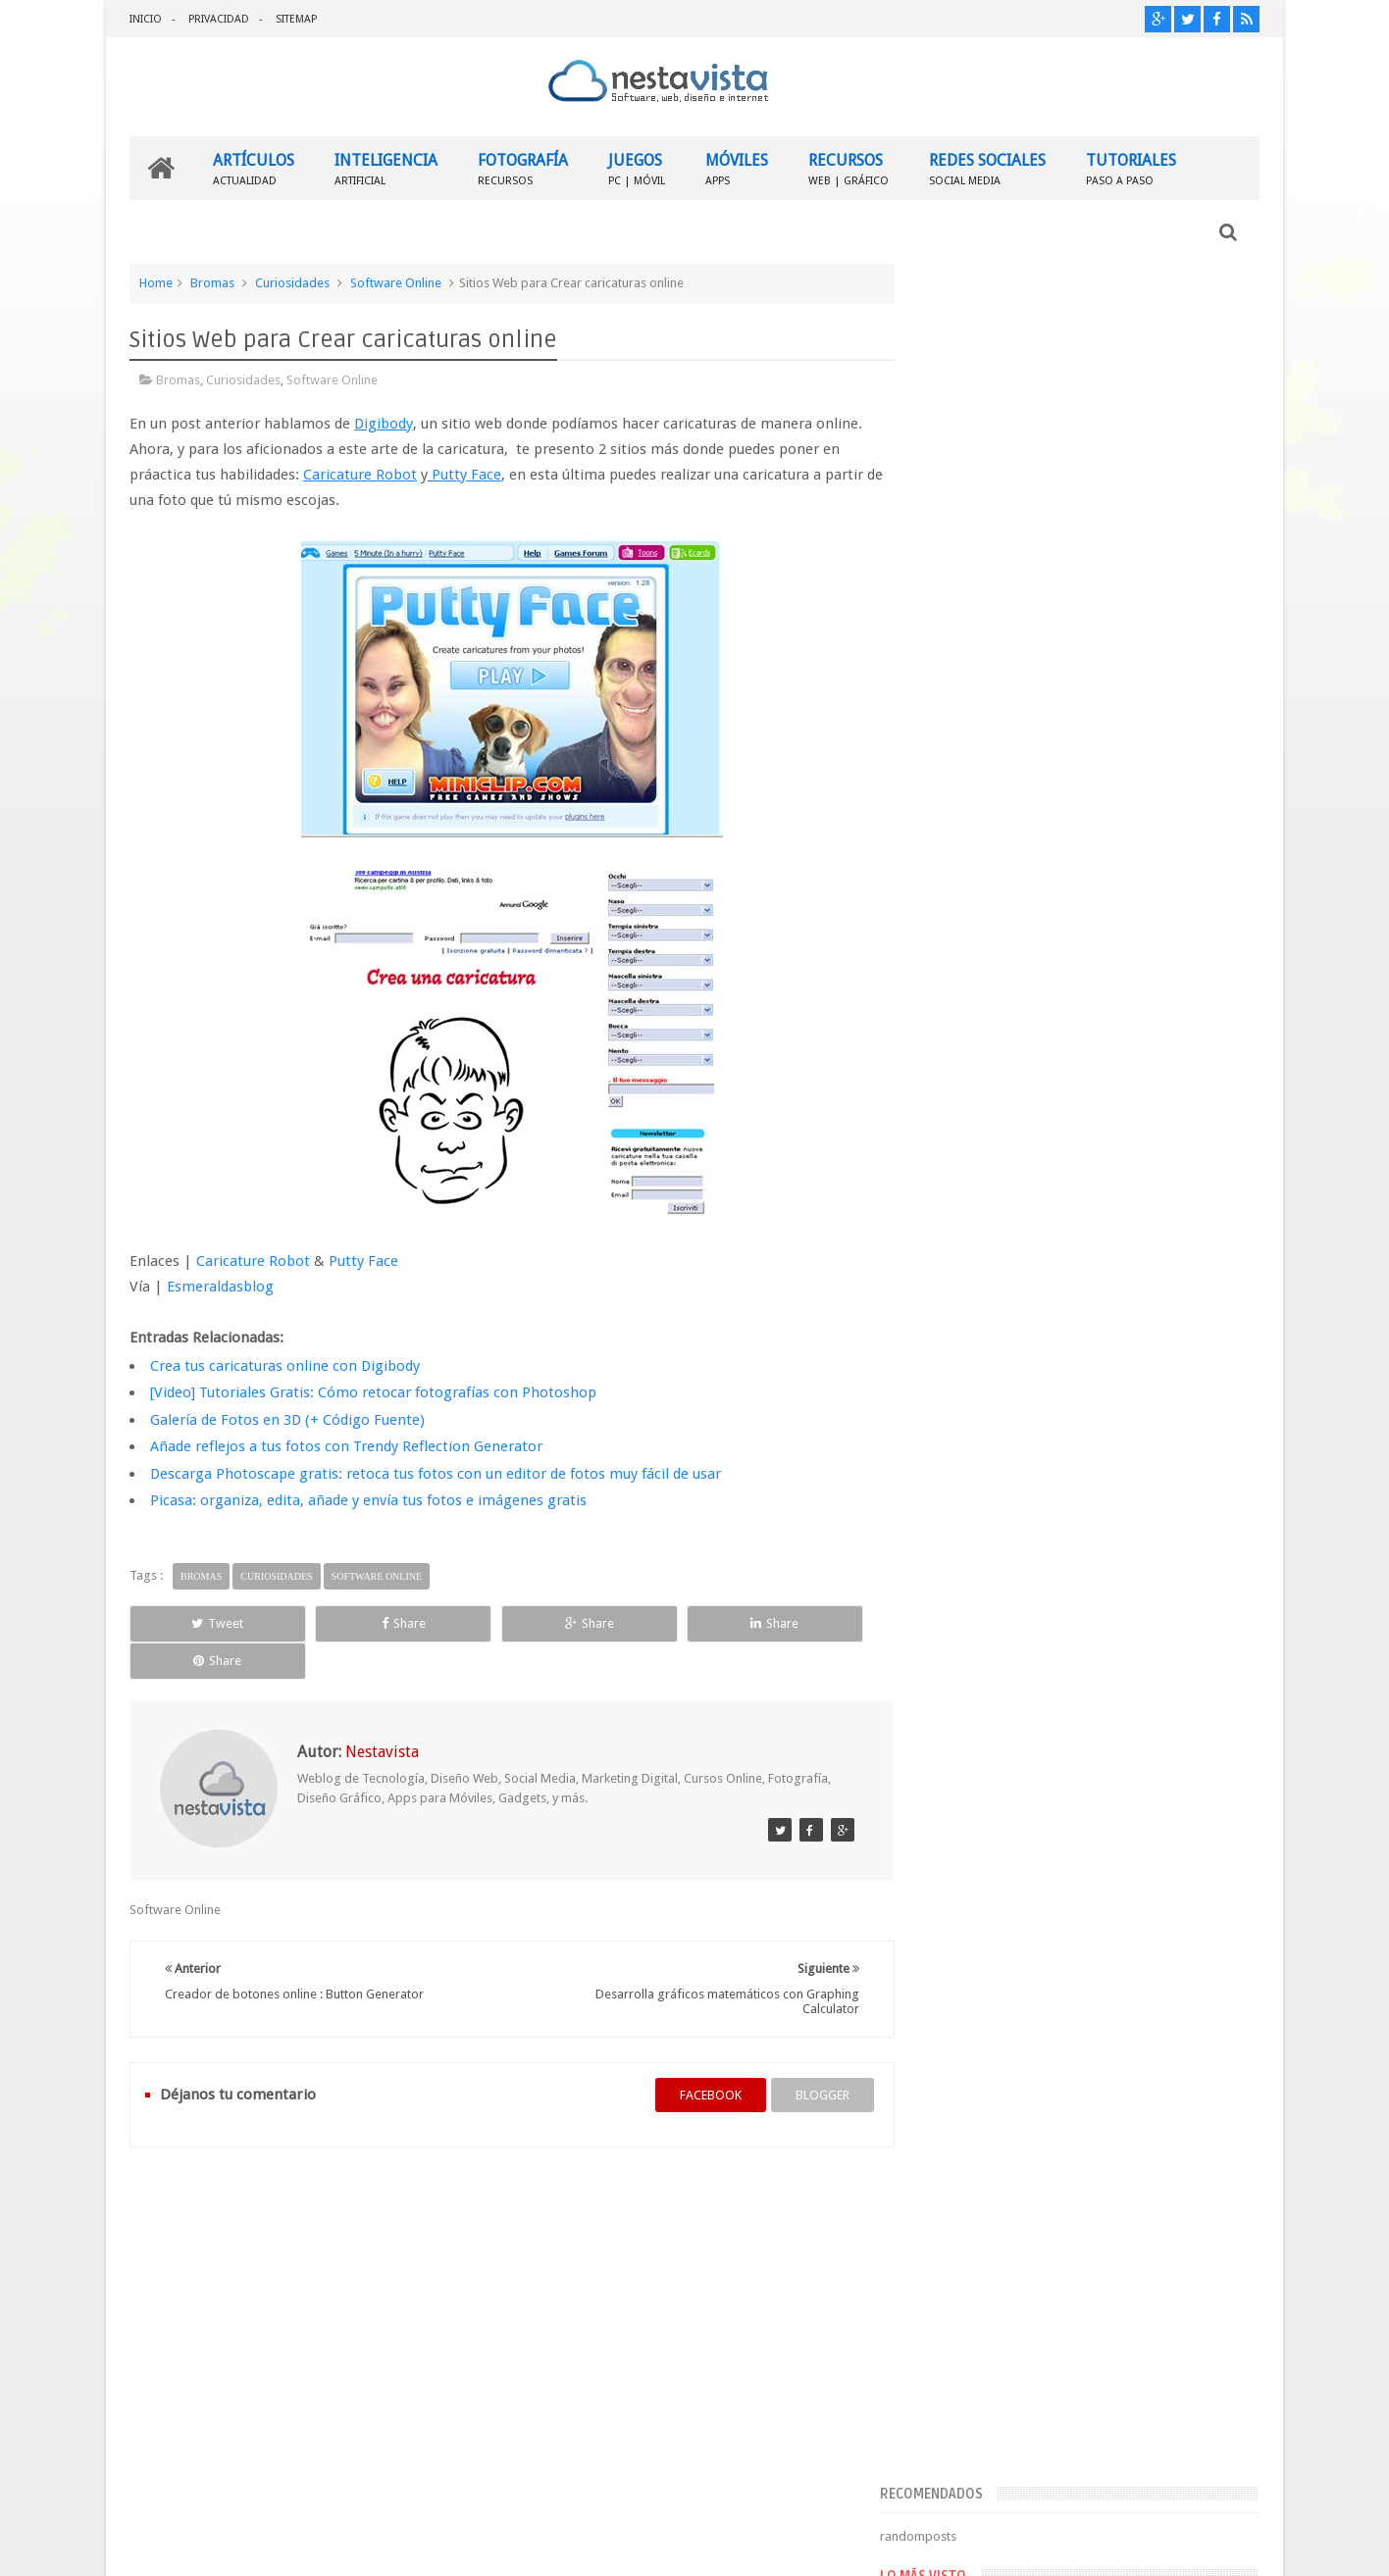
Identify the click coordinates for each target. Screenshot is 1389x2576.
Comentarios (975, 1498)
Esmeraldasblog (220, 1285)
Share (351, 1622)
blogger (803, 2056)
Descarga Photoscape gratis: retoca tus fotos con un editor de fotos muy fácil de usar (435, 1473)
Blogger (1091, 2545)
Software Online (395, 282)
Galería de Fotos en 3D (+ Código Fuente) (287, 1419)
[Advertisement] (1089, 415)
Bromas (212, 282)
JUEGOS (636, 167)
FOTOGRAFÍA (523, 167)
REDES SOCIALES (987, 167)
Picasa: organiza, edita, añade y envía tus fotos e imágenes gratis (368, 1499)
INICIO (145, 19)
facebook (691, 2056)
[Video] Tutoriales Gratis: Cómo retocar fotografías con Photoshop (373, 1391)
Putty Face (363, 1260)
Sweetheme (1227, 2545)
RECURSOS (848, 167)
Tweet (201, 1622)
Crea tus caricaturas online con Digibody (285, 1365)
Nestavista (350, 2545)
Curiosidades (292, 282)
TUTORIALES (1131, 167)
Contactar (1212, 2197)
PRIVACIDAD (218, 19)
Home (156, 282)
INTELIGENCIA (385, 167)
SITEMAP (296, 19)
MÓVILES (736, 167)
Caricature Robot (253, 1260)
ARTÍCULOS (253, 167)
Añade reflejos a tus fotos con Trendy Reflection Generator (346, 1445)
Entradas (964, 1467)
